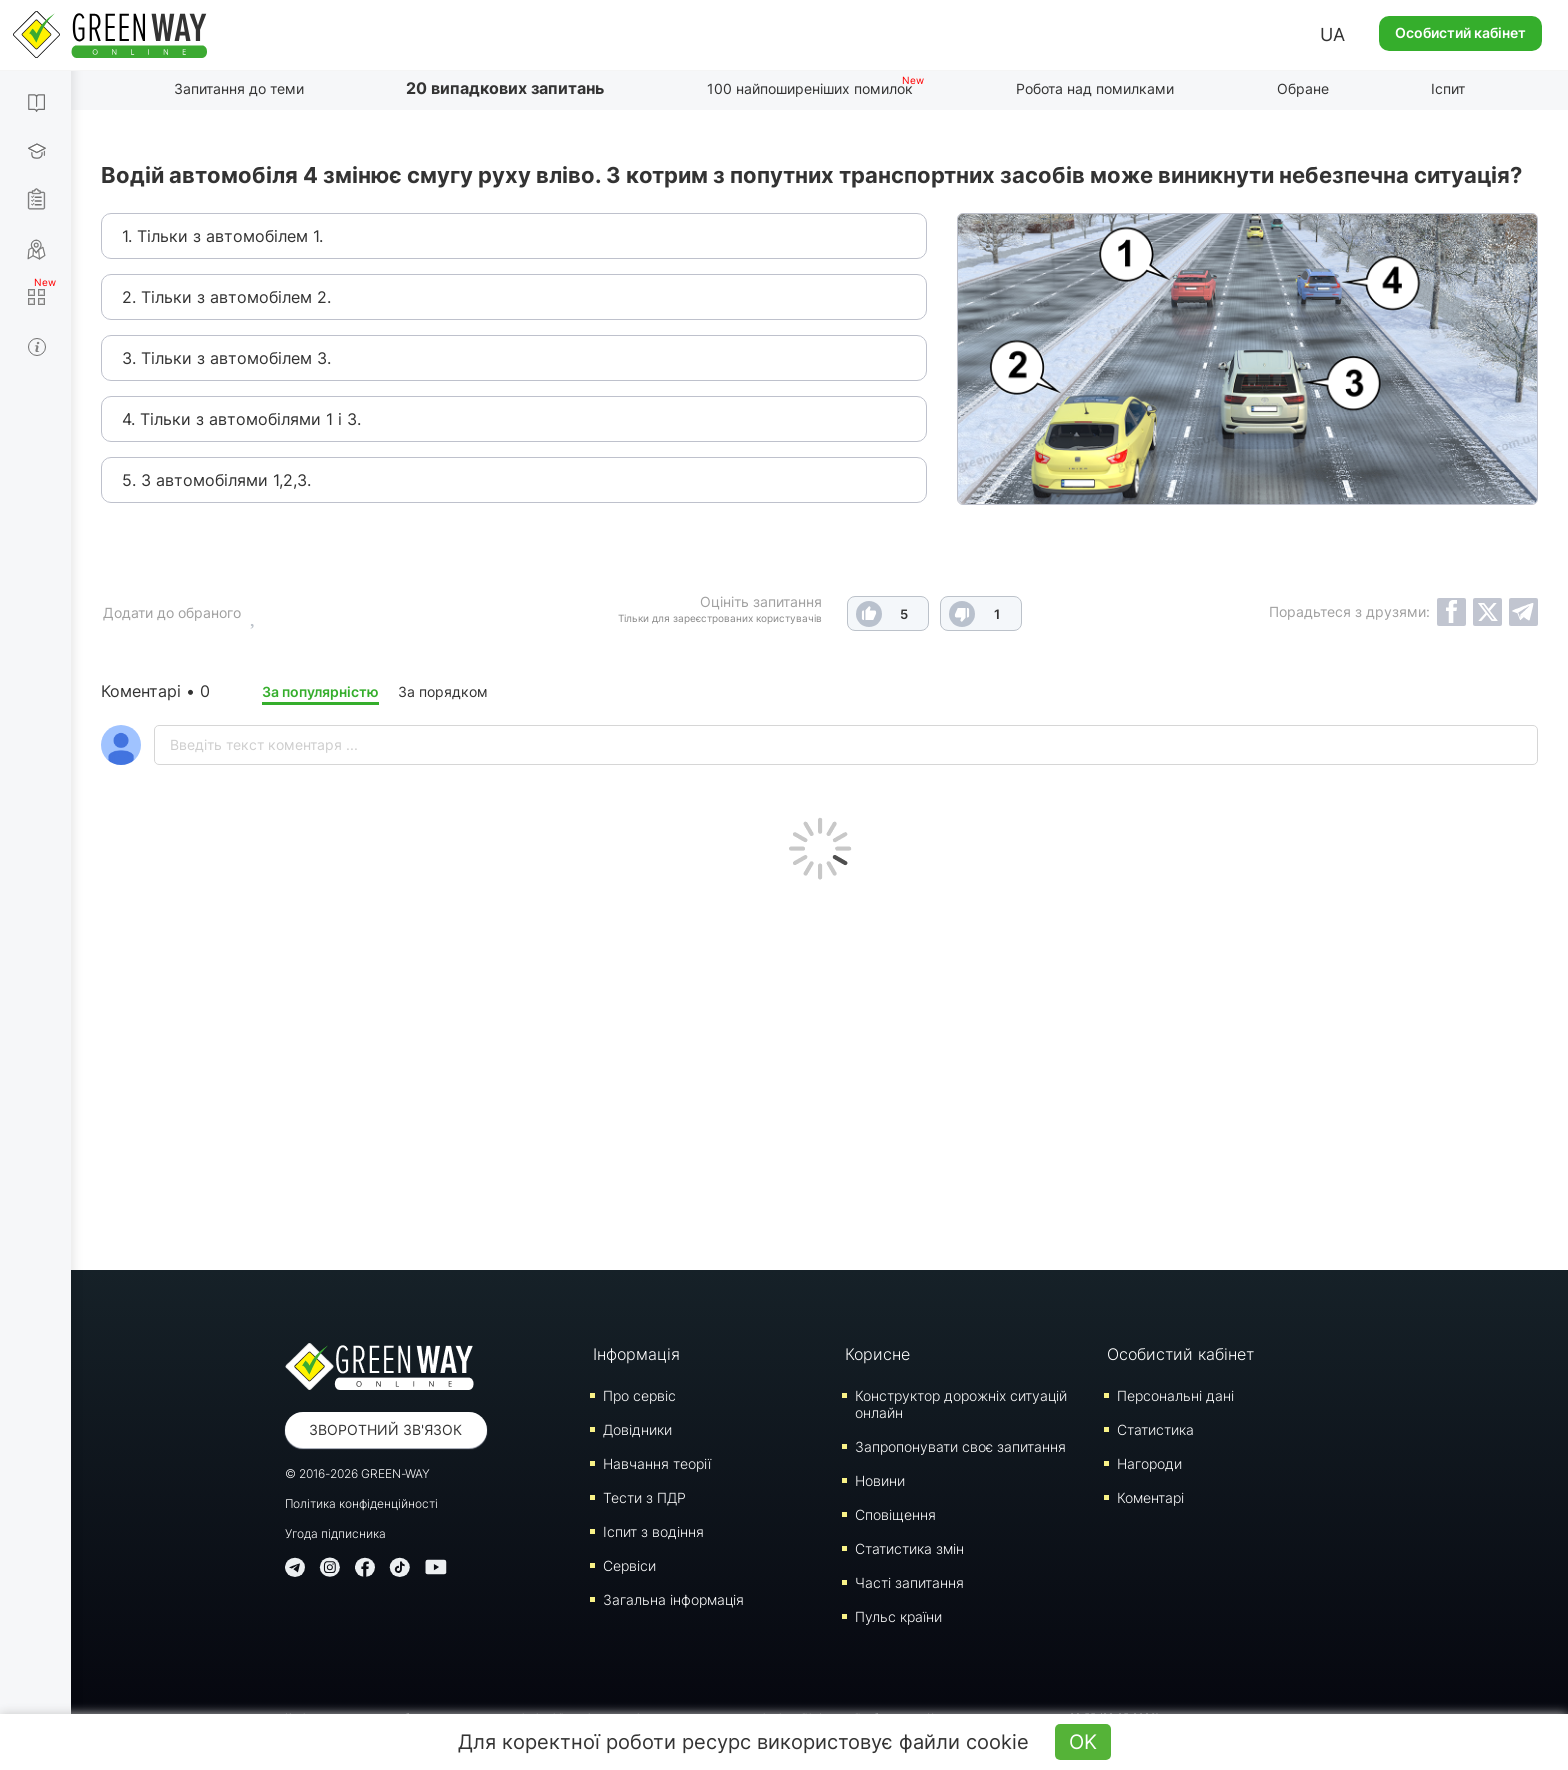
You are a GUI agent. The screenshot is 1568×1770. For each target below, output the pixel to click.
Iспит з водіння (653, 1531)
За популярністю (320, 691)
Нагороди (1149, 1463)
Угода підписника (335, 1533)
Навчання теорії (657, 1463)
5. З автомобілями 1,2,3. (216, 480)
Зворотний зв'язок (385, 1429)
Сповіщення (895, 1514)
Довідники (637, 1429)
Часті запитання (909, 1582)
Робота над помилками (1095, 88)
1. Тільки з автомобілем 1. (222, 236)
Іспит (1448, 88)
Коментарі (1150, 1497)
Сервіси (629, 1565)
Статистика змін (909, 1548)
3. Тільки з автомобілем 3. (226, 358)
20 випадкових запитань (505, 88)
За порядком (443, 691)
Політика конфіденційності (361, 1503)
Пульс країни (898, 1616)
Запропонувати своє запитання (960, 1446)
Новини (880, 1480)
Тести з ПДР (644, 1497)
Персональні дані (1175, 1395)
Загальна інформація (673, 1599)
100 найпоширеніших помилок (810, 88)
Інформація (636, 1354)
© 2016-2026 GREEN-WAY (357, 1473)
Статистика (1155, 1429)
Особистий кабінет (1460, 32)
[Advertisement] (820, 1070)
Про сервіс (639, 1395)
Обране (1303, 88)
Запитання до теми (239, 88)
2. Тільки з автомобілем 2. (226, 297)
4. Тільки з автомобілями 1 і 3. (241, 419)
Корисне (877, 1354)
